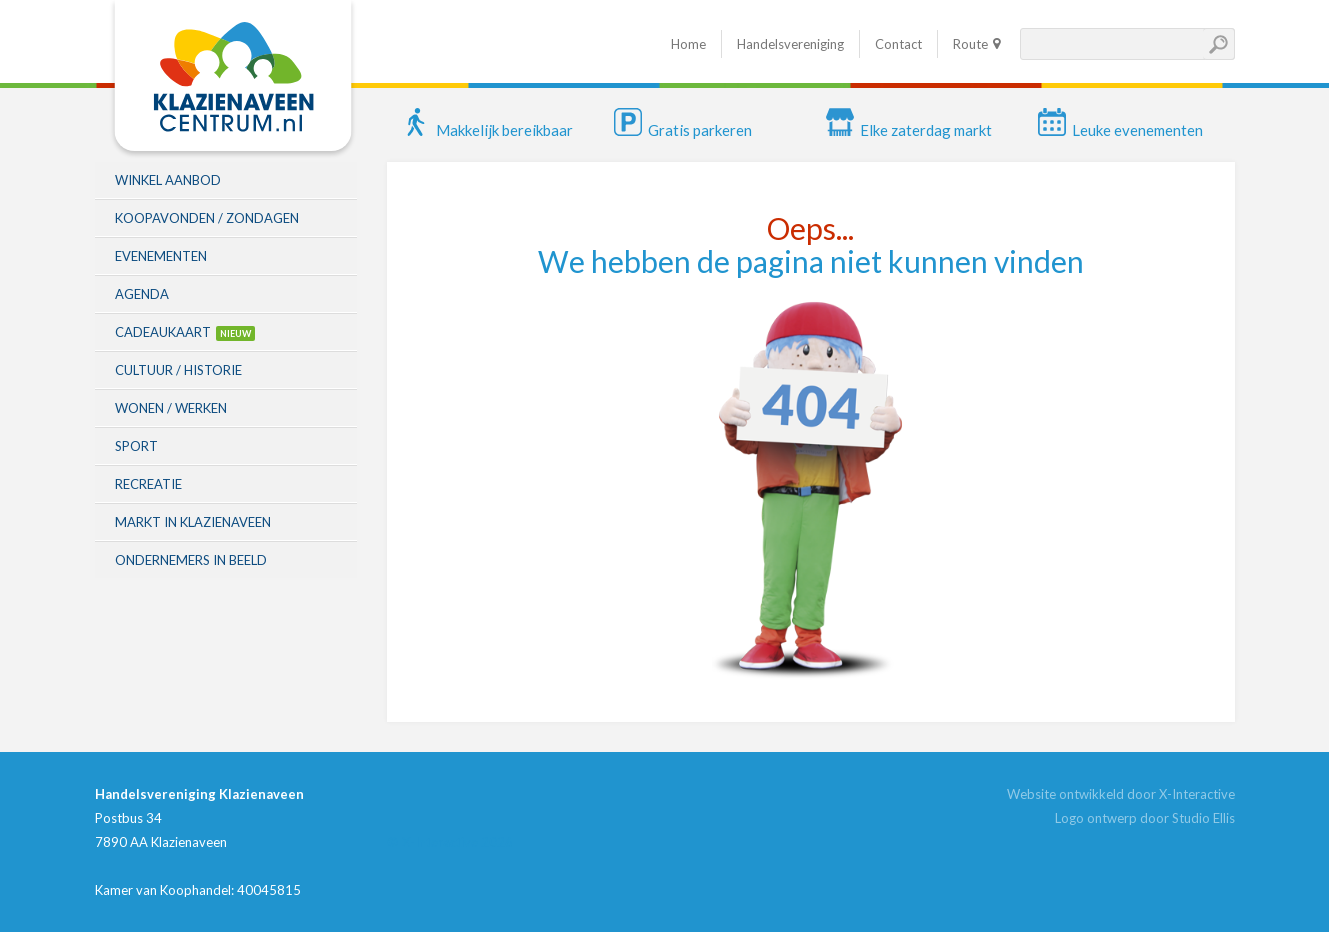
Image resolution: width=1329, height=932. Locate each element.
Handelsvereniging (790, 44)
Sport (136, 446)
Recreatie (148, 484)
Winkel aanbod (168, 180)
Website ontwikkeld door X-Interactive (1121, 794)
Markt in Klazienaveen (193, 522)
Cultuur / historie (178, 370)
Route (970, 44)
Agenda (142, 294)
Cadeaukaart (163, 332)
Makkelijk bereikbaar (487, 130)
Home (688, 44)
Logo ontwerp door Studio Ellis (1145, 818)
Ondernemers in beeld (191, 560)
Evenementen (161, 256)
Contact (898, 44)
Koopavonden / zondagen (207, 218)
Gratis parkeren (683, 130)
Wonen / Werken (171, 408)
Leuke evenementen (1120, 130)
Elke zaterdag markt (909, 130)
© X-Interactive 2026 (450, 842)
